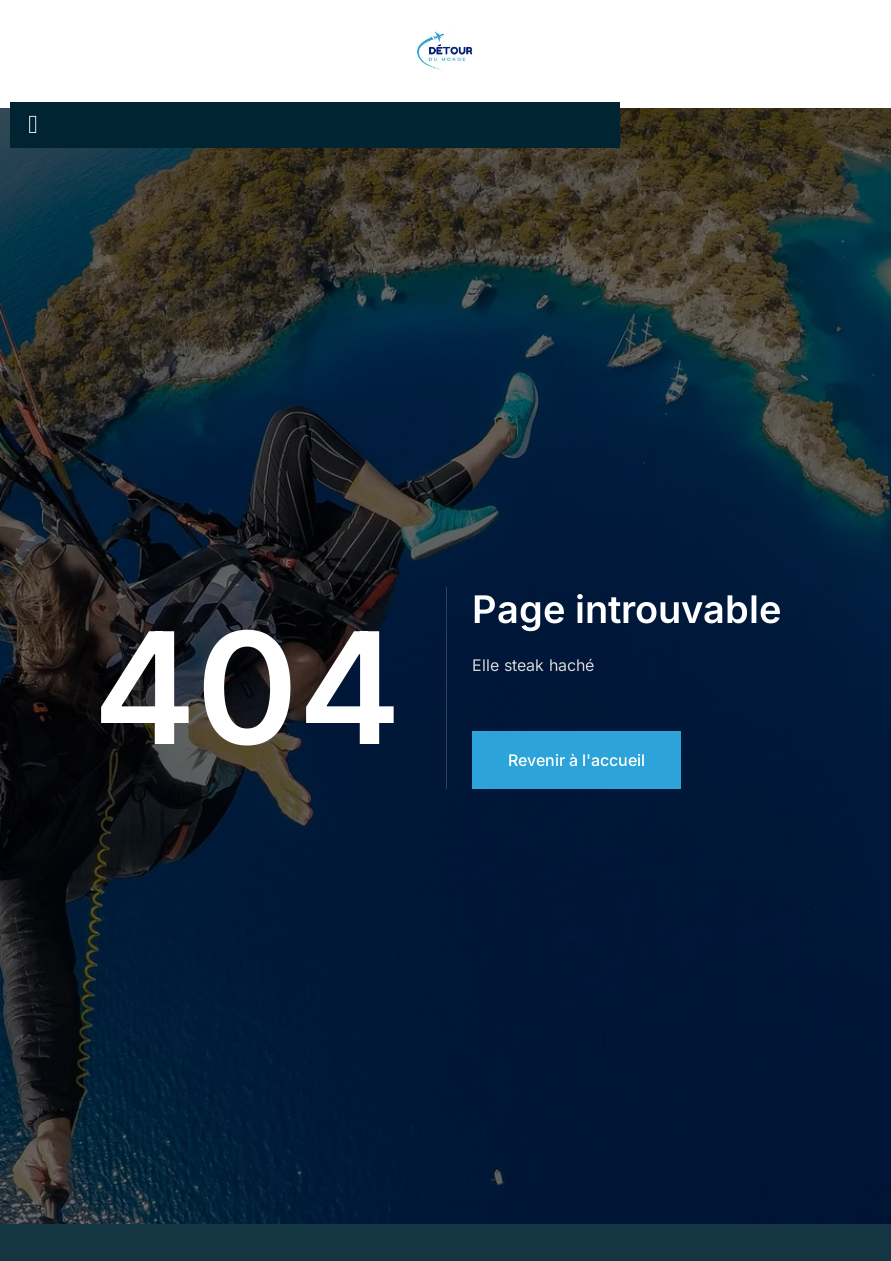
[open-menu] (33, 125)
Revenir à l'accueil (576, 760)
